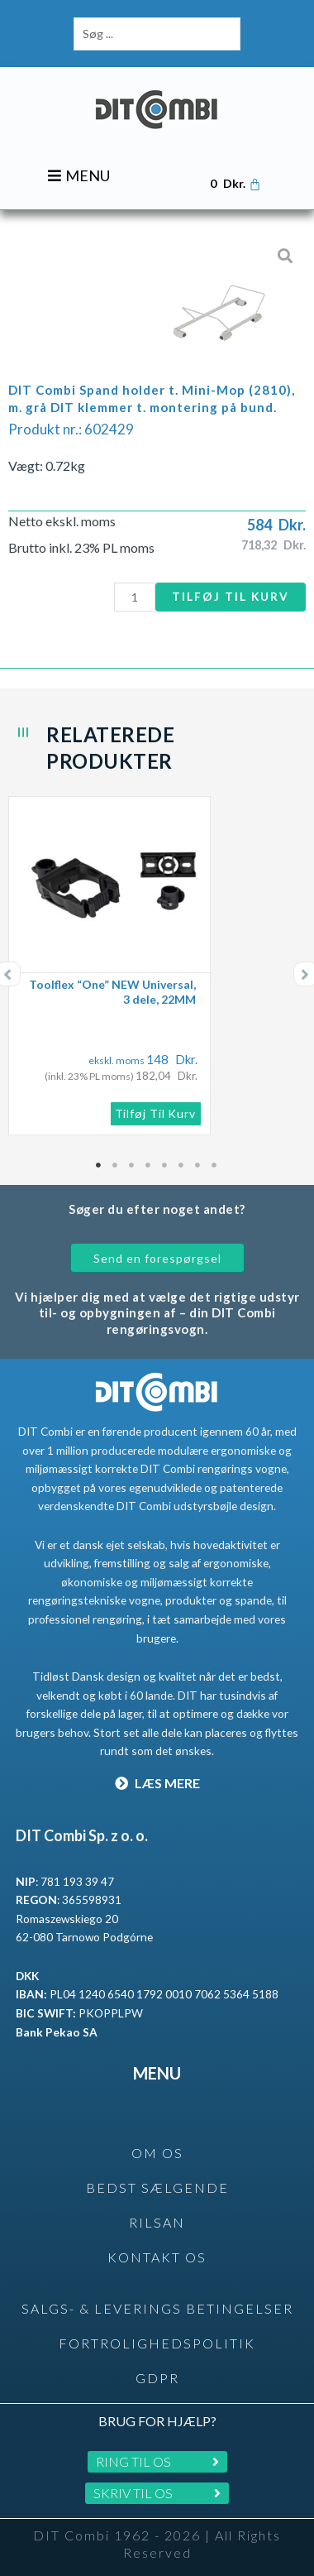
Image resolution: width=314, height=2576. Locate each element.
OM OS (157, 2153)
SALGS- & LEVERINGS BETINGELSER (157, 2308)
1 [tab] (99, 1165)
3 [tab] (132, 1165)
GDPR (157, 2378)
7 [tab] (198, 1165)
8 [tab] (215, 1165)
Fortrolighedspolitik (157, 2343)
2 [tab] (115, 1165)
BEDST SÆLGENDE (157, 2187)
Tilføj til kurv (230, 596)
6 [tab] (182, 1165)
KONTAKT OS (157, 2257)
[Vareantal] (134, 597)
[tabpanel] (157, 965)
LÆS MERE (157, 1783)
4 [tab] (148, 1165)
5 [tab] (165, 1165)
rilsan (157, 2222)
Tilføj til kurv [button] (156, 1113)
